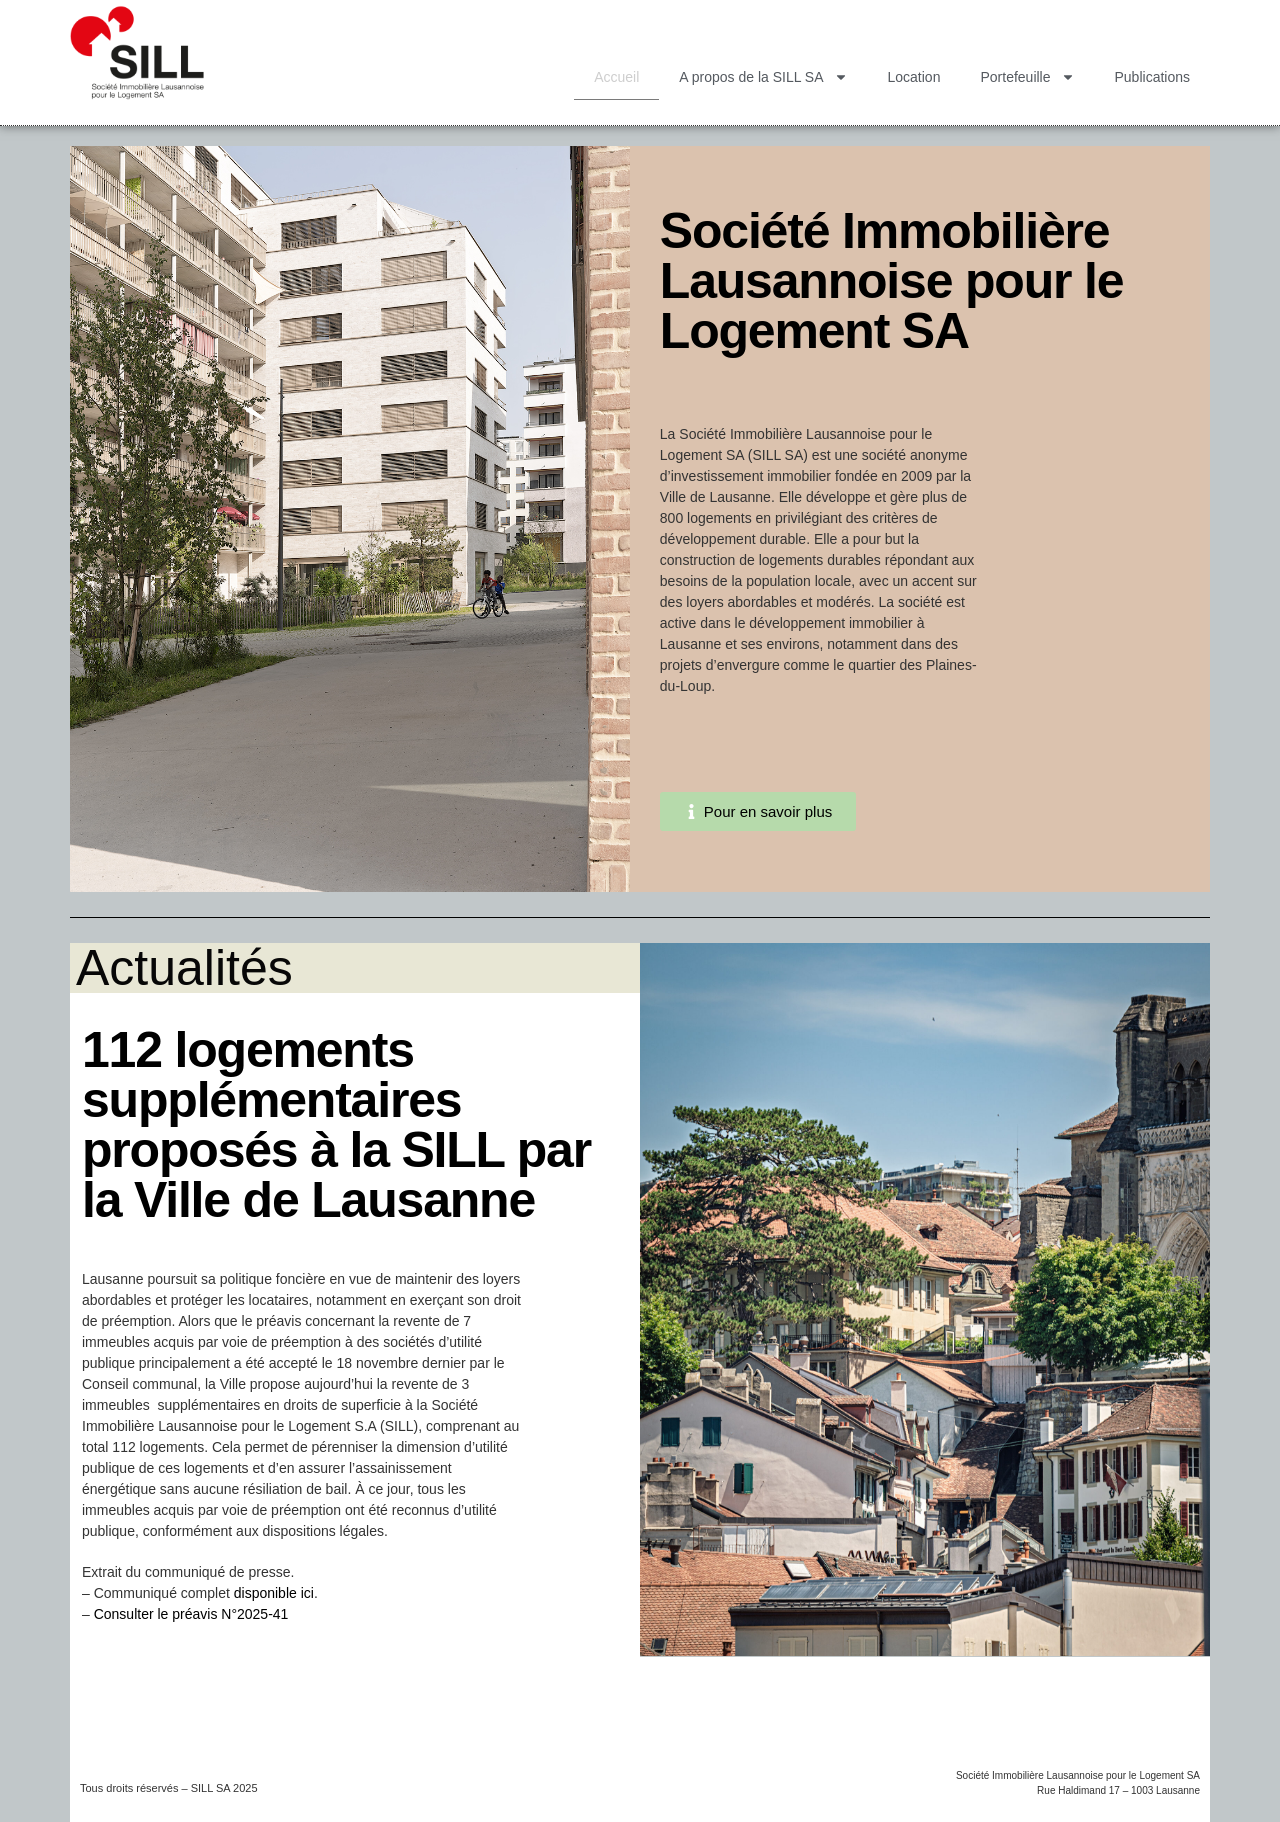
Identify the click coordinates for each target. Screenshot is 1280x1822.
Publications (1153, 77)
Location (914, 77)
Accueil (616, 77)
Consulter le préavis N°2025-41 (191, 1614)
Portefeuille (1027, 77)
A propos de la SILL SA (763, 77)
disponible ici (274, 1593)
